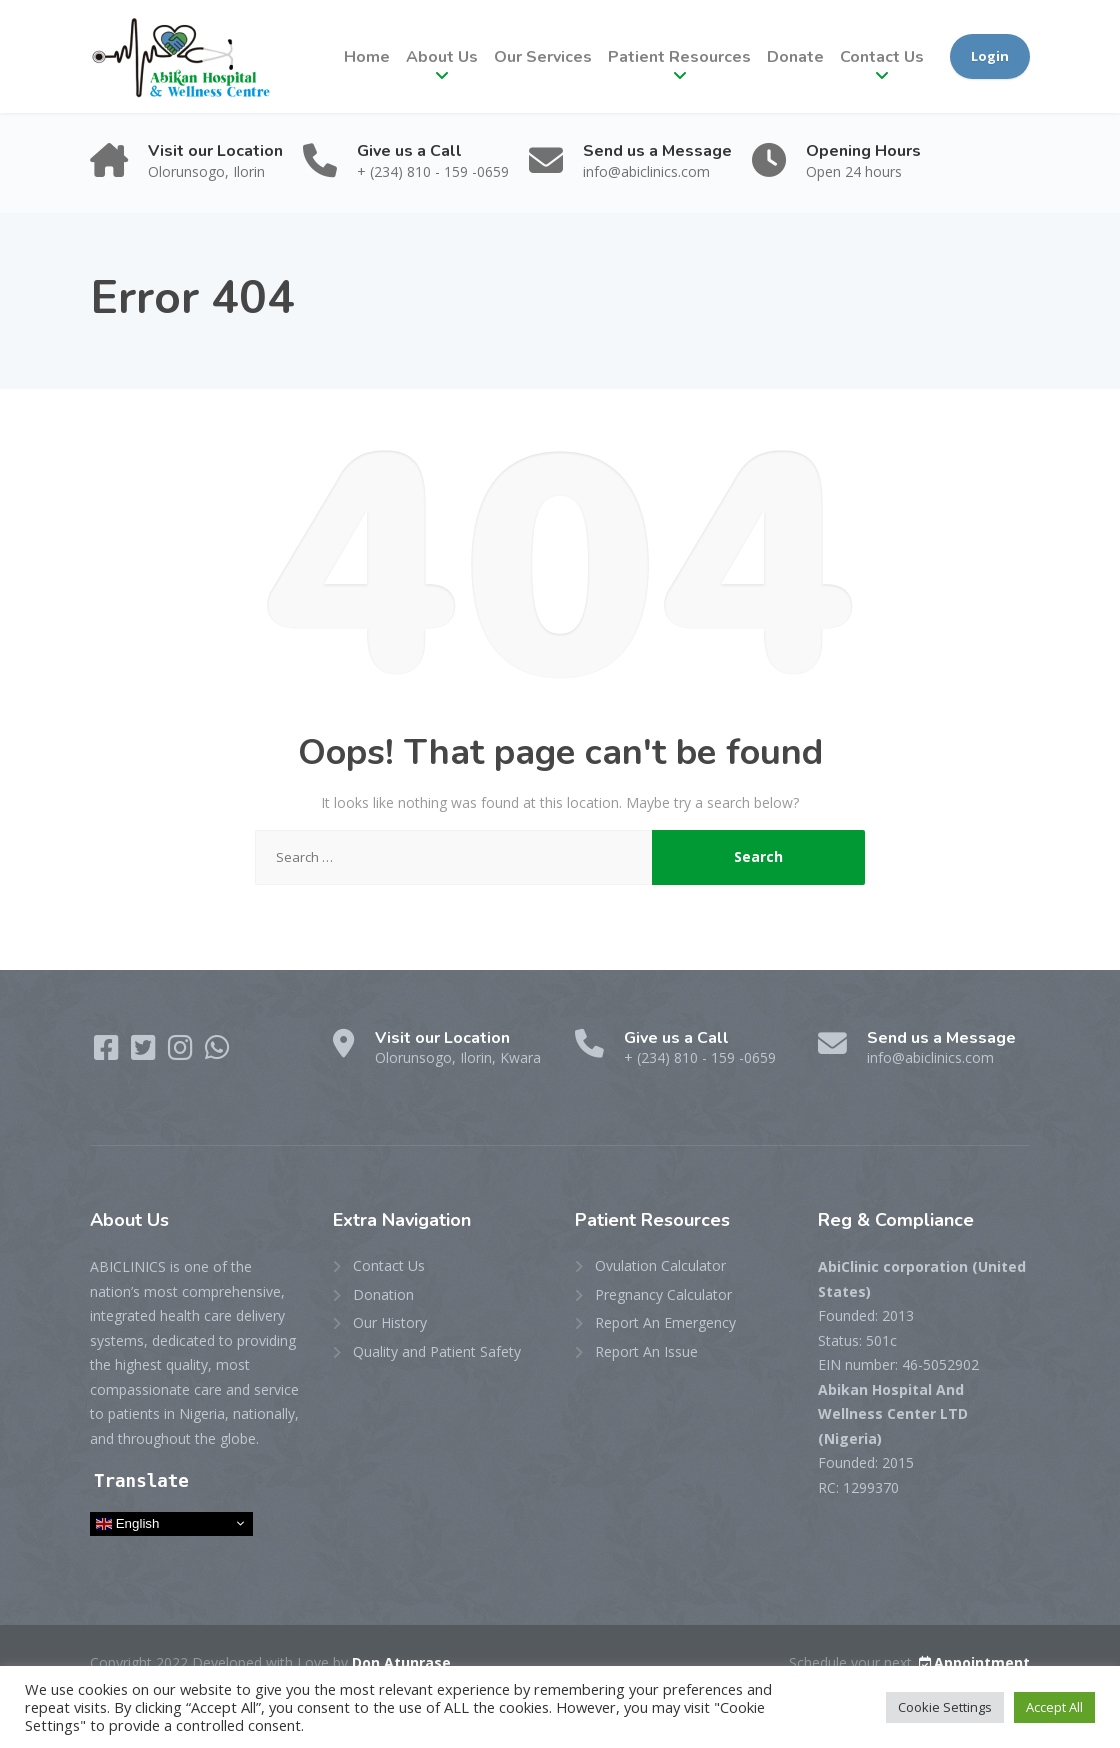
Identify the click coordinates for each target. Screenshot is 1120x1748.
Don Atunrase (401, 1662)
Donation (383, 1294)
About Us (442, 57)
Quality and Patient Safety (437, 1351)
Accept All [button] (1054, 1707)
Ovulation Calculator (660, 1265)
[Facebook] (108, 1052)
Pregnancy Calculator (663, 1294)
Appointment (973, 1662)
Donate (795, 57)
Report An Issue (646, 1351)
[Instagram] (182, 1052)
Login (990, 56)
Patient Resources (679, 57)
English (127, 1524)
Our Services (543, 57)
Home (367, 57)
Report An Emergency (665, 1322)
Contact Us (882, 57)
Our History (390, 1322)
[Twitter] (145, 1052)
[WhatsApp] (217, 1052)
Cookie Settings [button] (945, 1707)
